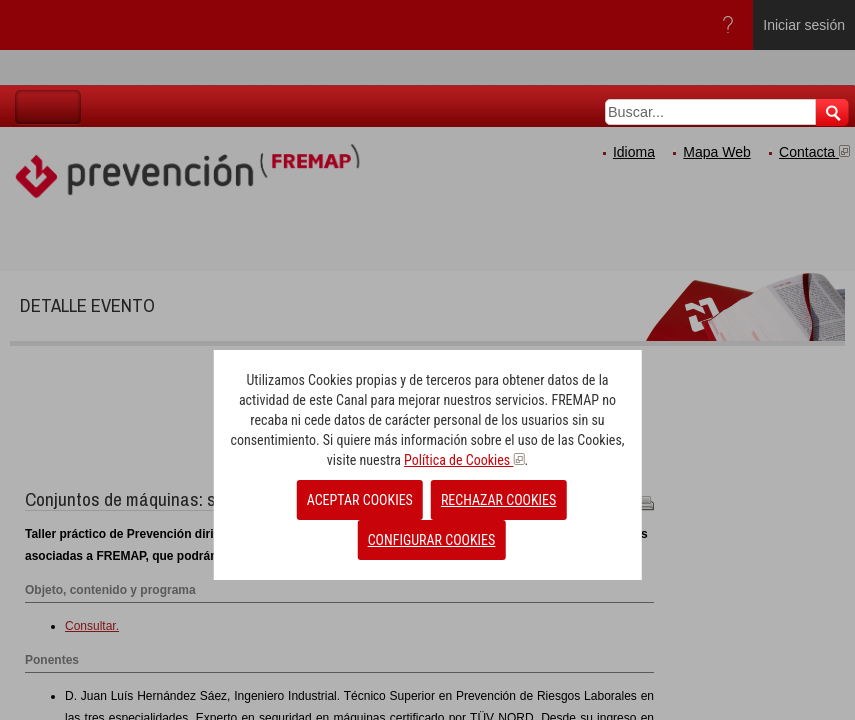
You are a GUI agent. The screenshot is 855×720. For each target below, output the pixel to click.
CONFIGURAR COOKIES (432, 540)
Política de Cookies (464, 460)
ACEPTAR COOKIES (360, 500)
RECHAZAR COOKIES (498, 500)
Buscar (832, 112)
